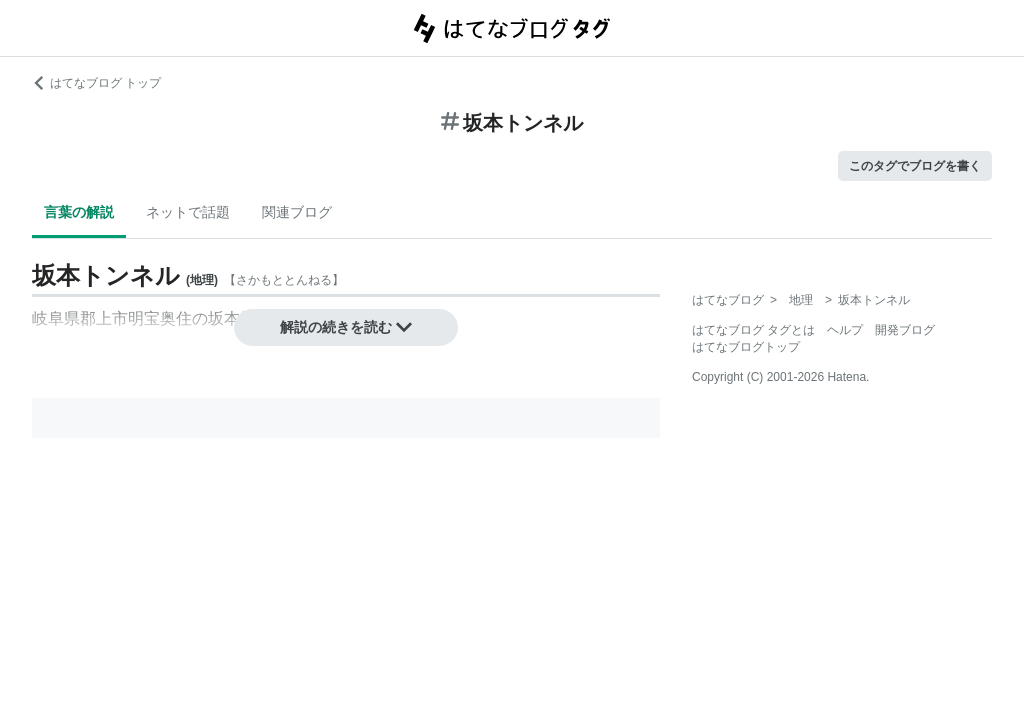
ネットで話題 (188, 212)
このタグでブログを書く (915, 166)
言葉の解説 (79, 212)
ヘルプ (845, 330)
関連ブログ (297, 212)
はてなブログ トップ (96, 83)
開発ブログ (905, 330)
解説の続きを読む (346, 327)
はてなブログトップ (746, 347)
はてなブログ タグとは (753, 330)
